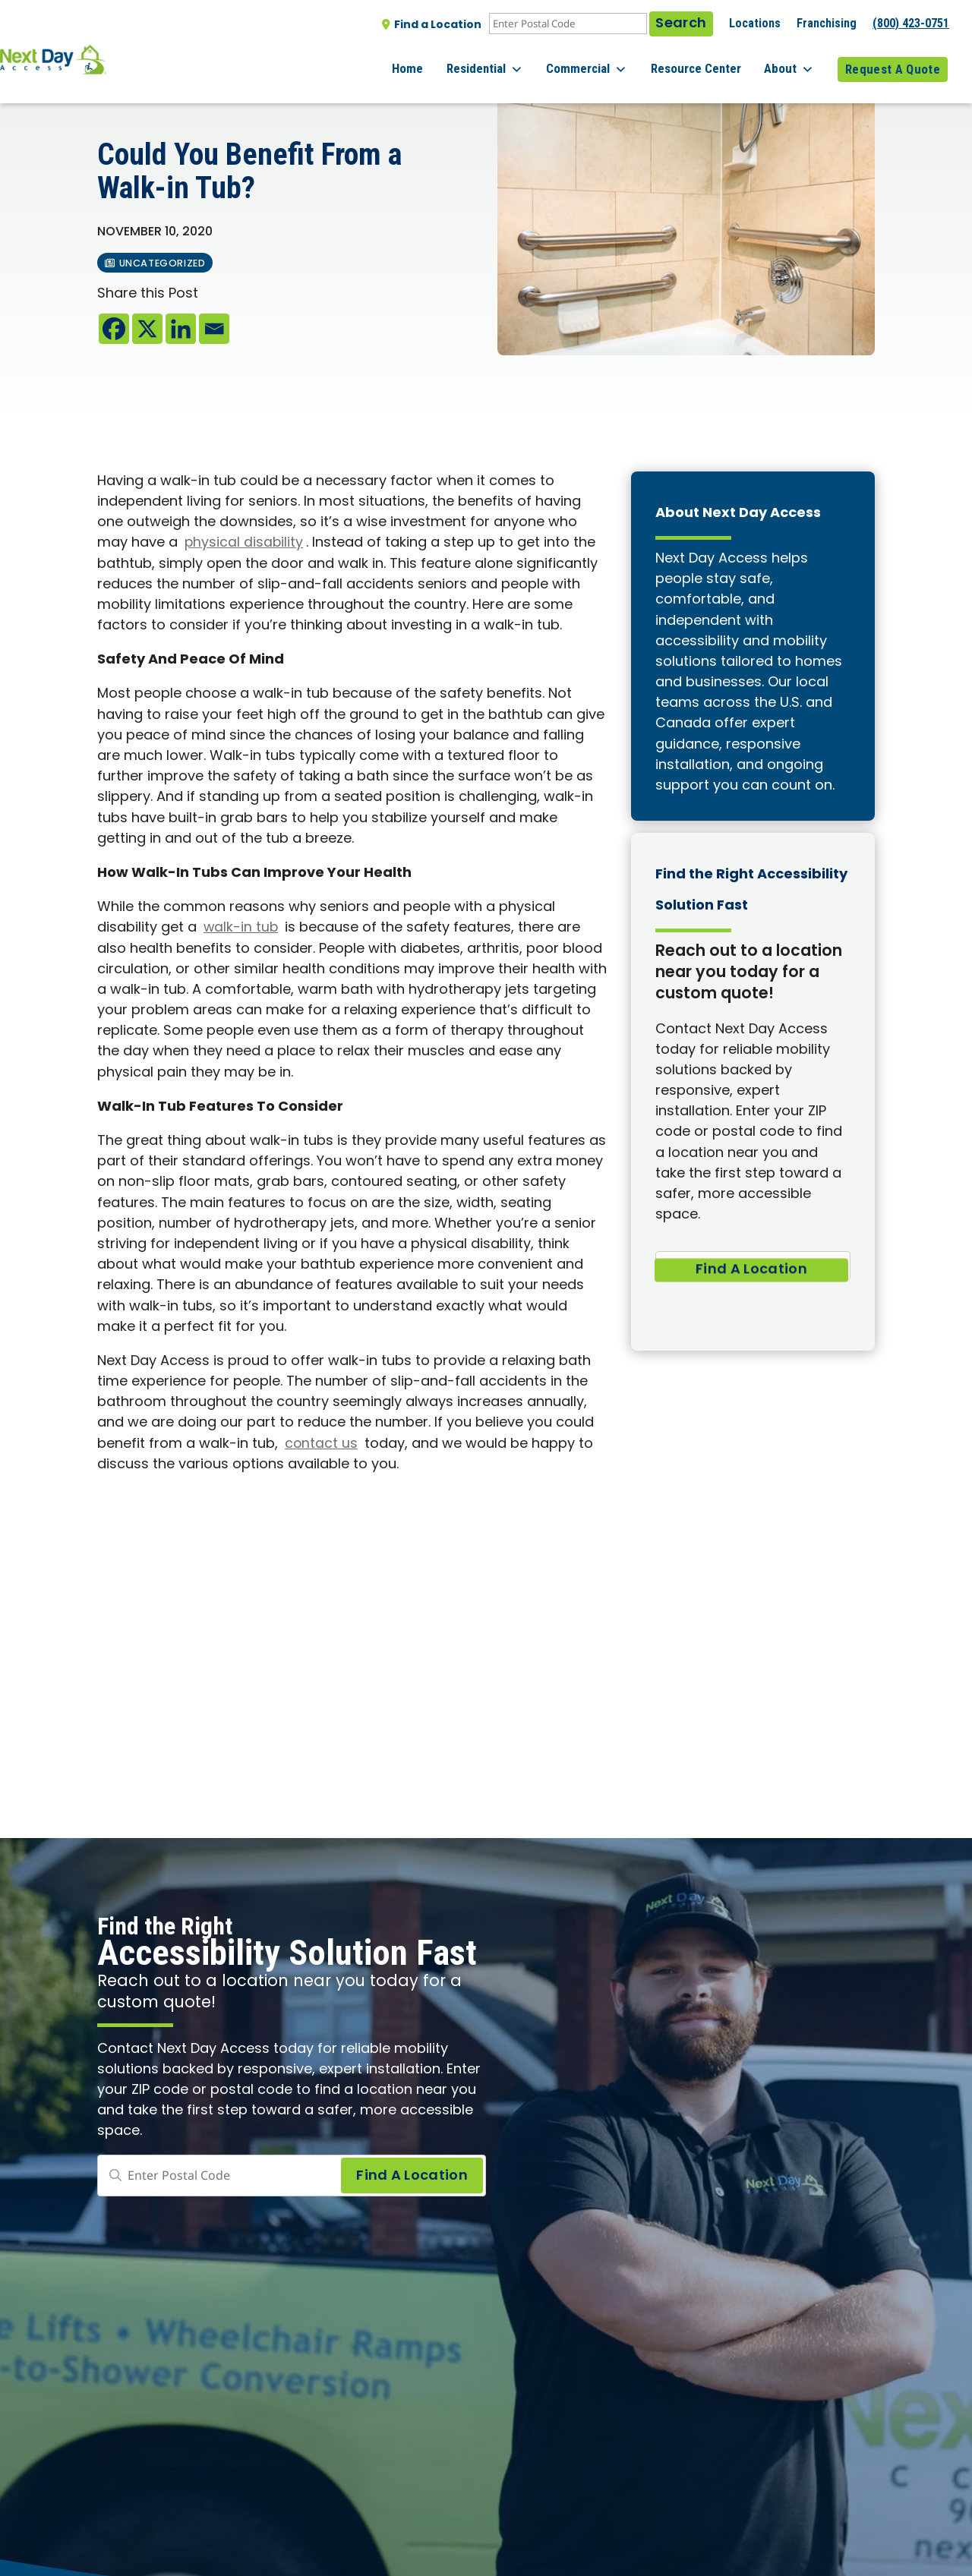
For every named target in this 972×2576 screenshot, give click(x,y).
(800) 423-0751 (911, 23)
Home (443, 60)
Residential (513, 60)
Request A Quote (892, 60)
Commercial (608, 60)
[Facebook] (114, 329)
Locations (755, 23)
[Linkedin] (181, 329)
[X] (147, 329)
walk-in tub (241, 928)
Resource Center (710, 60)
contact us (321, 1444)
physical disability (245, 543)
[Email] (214, 329)
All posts (129, 92)
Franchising (827, 23)
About (797, 60)
